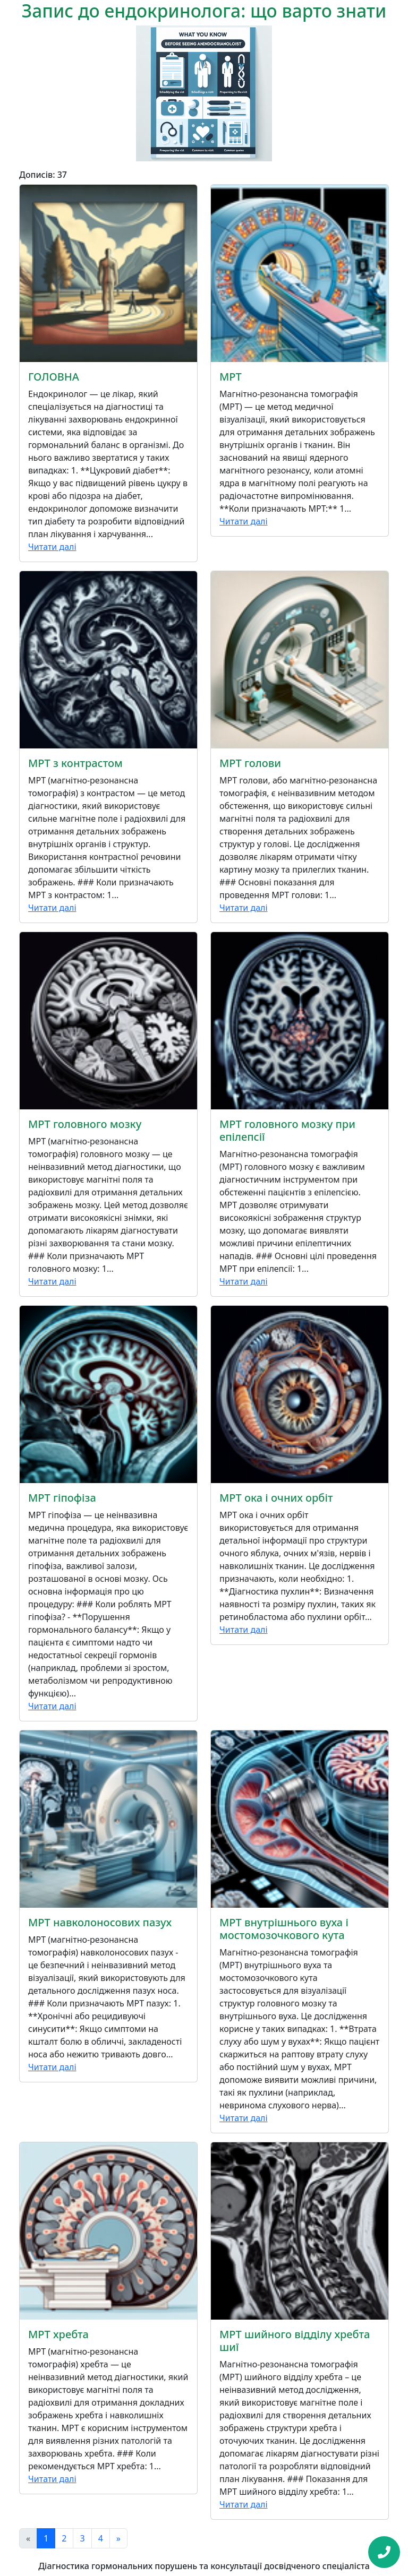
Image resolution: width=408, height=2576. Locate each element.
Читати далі (52, 547)
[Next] (118, 2538)
